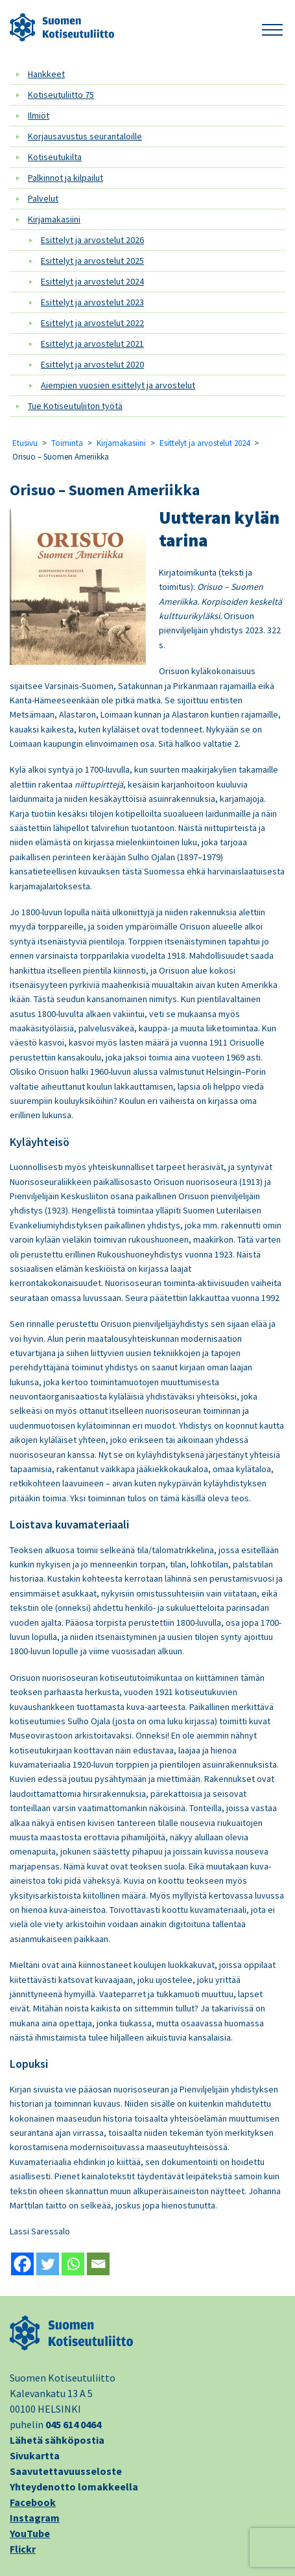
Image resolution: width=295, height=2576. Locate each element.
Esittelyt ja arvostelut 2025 (92, 260)
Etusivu (25, 443)
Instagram (35, 2517)
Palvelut (43, 198)
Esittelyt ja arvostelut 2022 (92, 323)
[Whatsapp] (73, 2264)
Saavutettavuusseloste (66, 2471)
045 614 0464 (73, 2424)
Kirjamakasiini (54, 219)
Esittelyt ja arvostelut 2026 (92, 240)
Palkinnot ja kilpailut (65, 177)
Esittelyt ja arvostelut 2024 (92, 281)
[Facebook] (22, 2264)
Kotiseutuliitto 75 (61, 94)
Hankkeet (46, 74)
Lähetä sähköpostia (57, 2439)
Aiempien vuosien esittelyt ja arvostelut (118, 385)
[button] (272, 27)
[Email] (98, 2264)
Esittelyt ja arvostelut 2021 (92, 343)
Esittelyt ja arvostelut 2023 (92, 302)
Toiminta (67, 443)
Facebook (33, 2502)
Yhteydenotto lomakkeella (74, 2486)
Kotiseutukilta (55, 157)
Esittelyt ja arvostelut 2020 (92, 364)
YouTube (30, 2533)
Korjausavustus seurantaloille (85, 136)
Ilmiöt (38, 115)
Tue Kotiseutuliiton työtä (75, 406)
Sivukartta (35, 2455)
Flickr (23, 2548)
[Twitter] (47, 2264)
